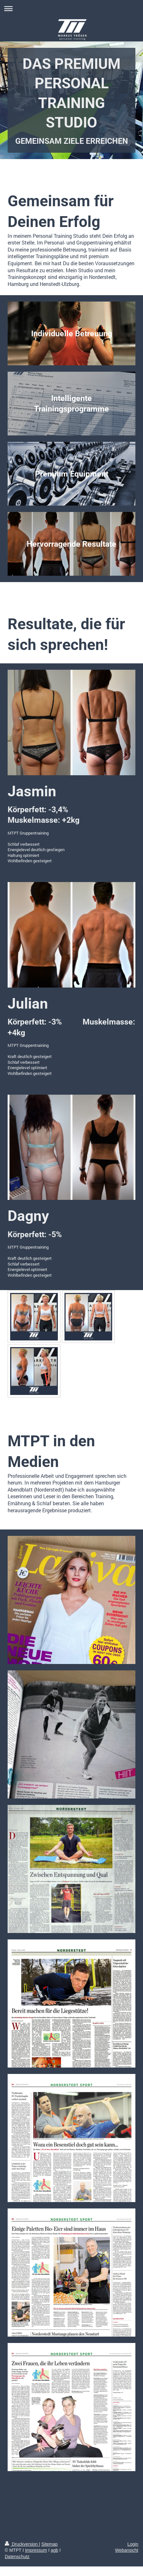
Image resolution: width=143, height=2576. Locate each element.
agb (54, 2550)
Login (132, 2544)
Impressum (36, 2550)
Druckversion (22, 2544)
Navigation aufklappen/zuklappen (71, 8)
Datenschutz (17, 2556)
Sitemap (49, 2544)
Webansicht (126, 2550)
